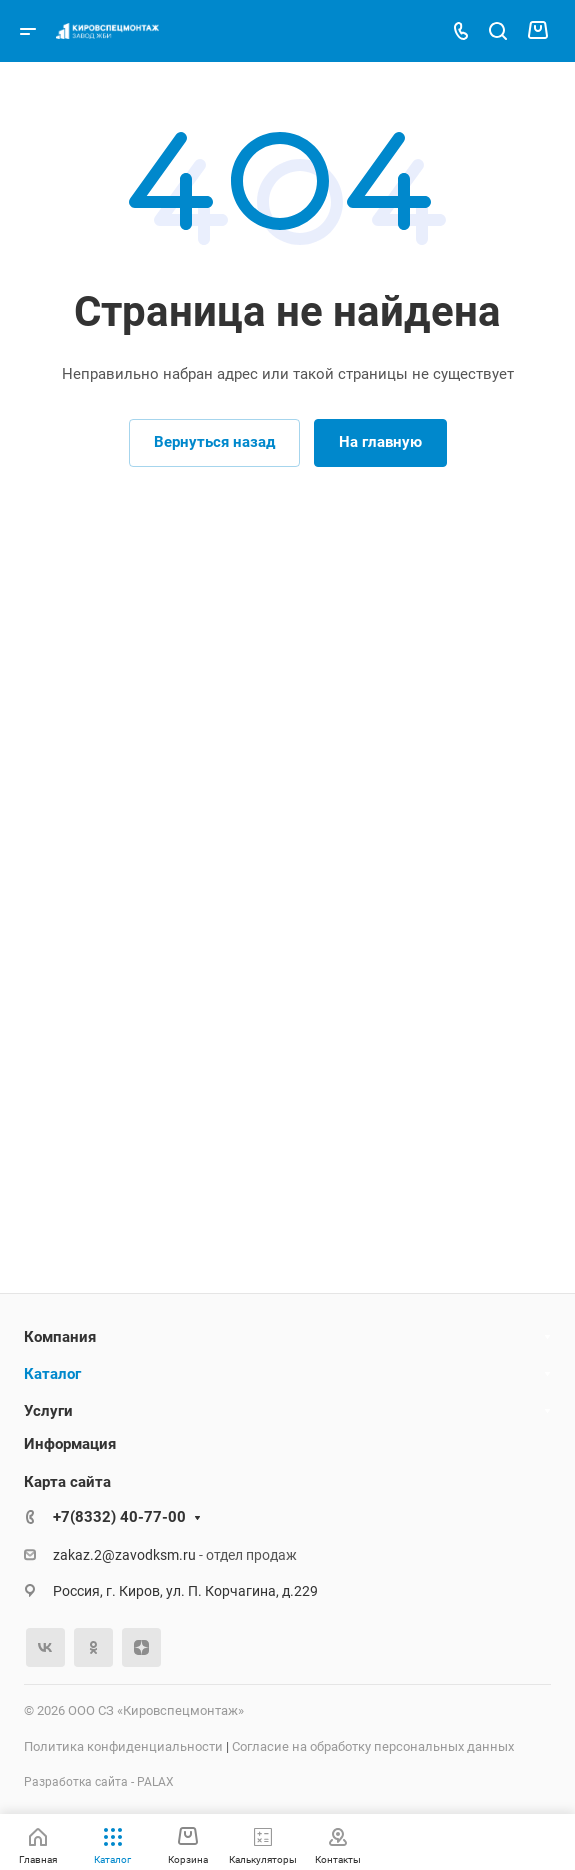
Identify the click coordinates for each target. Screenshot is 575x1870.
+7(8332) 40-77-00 (119, 1517)
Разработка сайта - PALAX (99, 1782)
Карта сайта (67, 1482)
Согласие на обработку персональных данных (373, 1746)
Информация (70, 1444)
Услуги (48, 1411)
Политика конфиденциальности (123, 1746)
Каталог (52, 1374)
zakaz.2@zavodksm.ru (124, 1555)
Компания (60, 1337)
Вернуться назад (214, 442)
